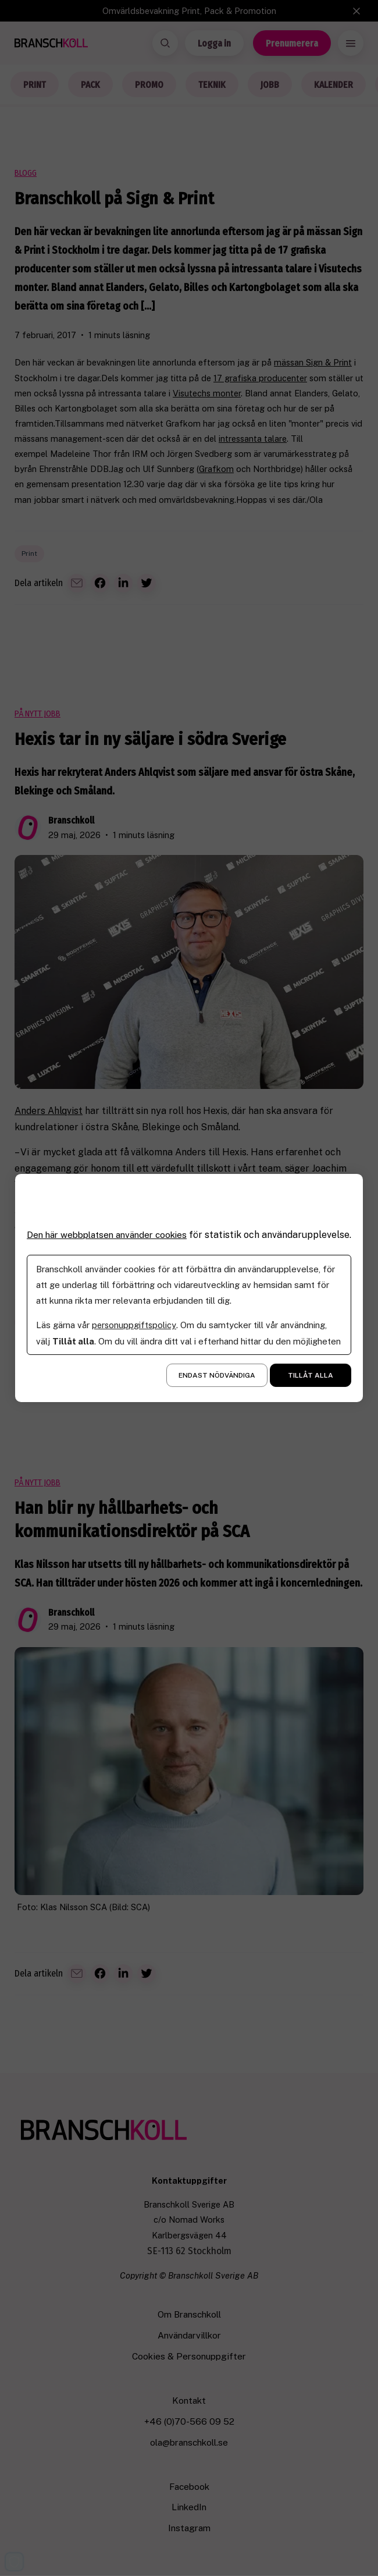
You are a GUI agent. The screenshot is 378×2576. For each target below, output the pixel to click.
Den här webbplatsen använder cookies (112, 1228)
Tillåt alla (310, 1381)
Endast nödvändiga (217, 1381)
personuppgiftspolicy (134, 1331)
